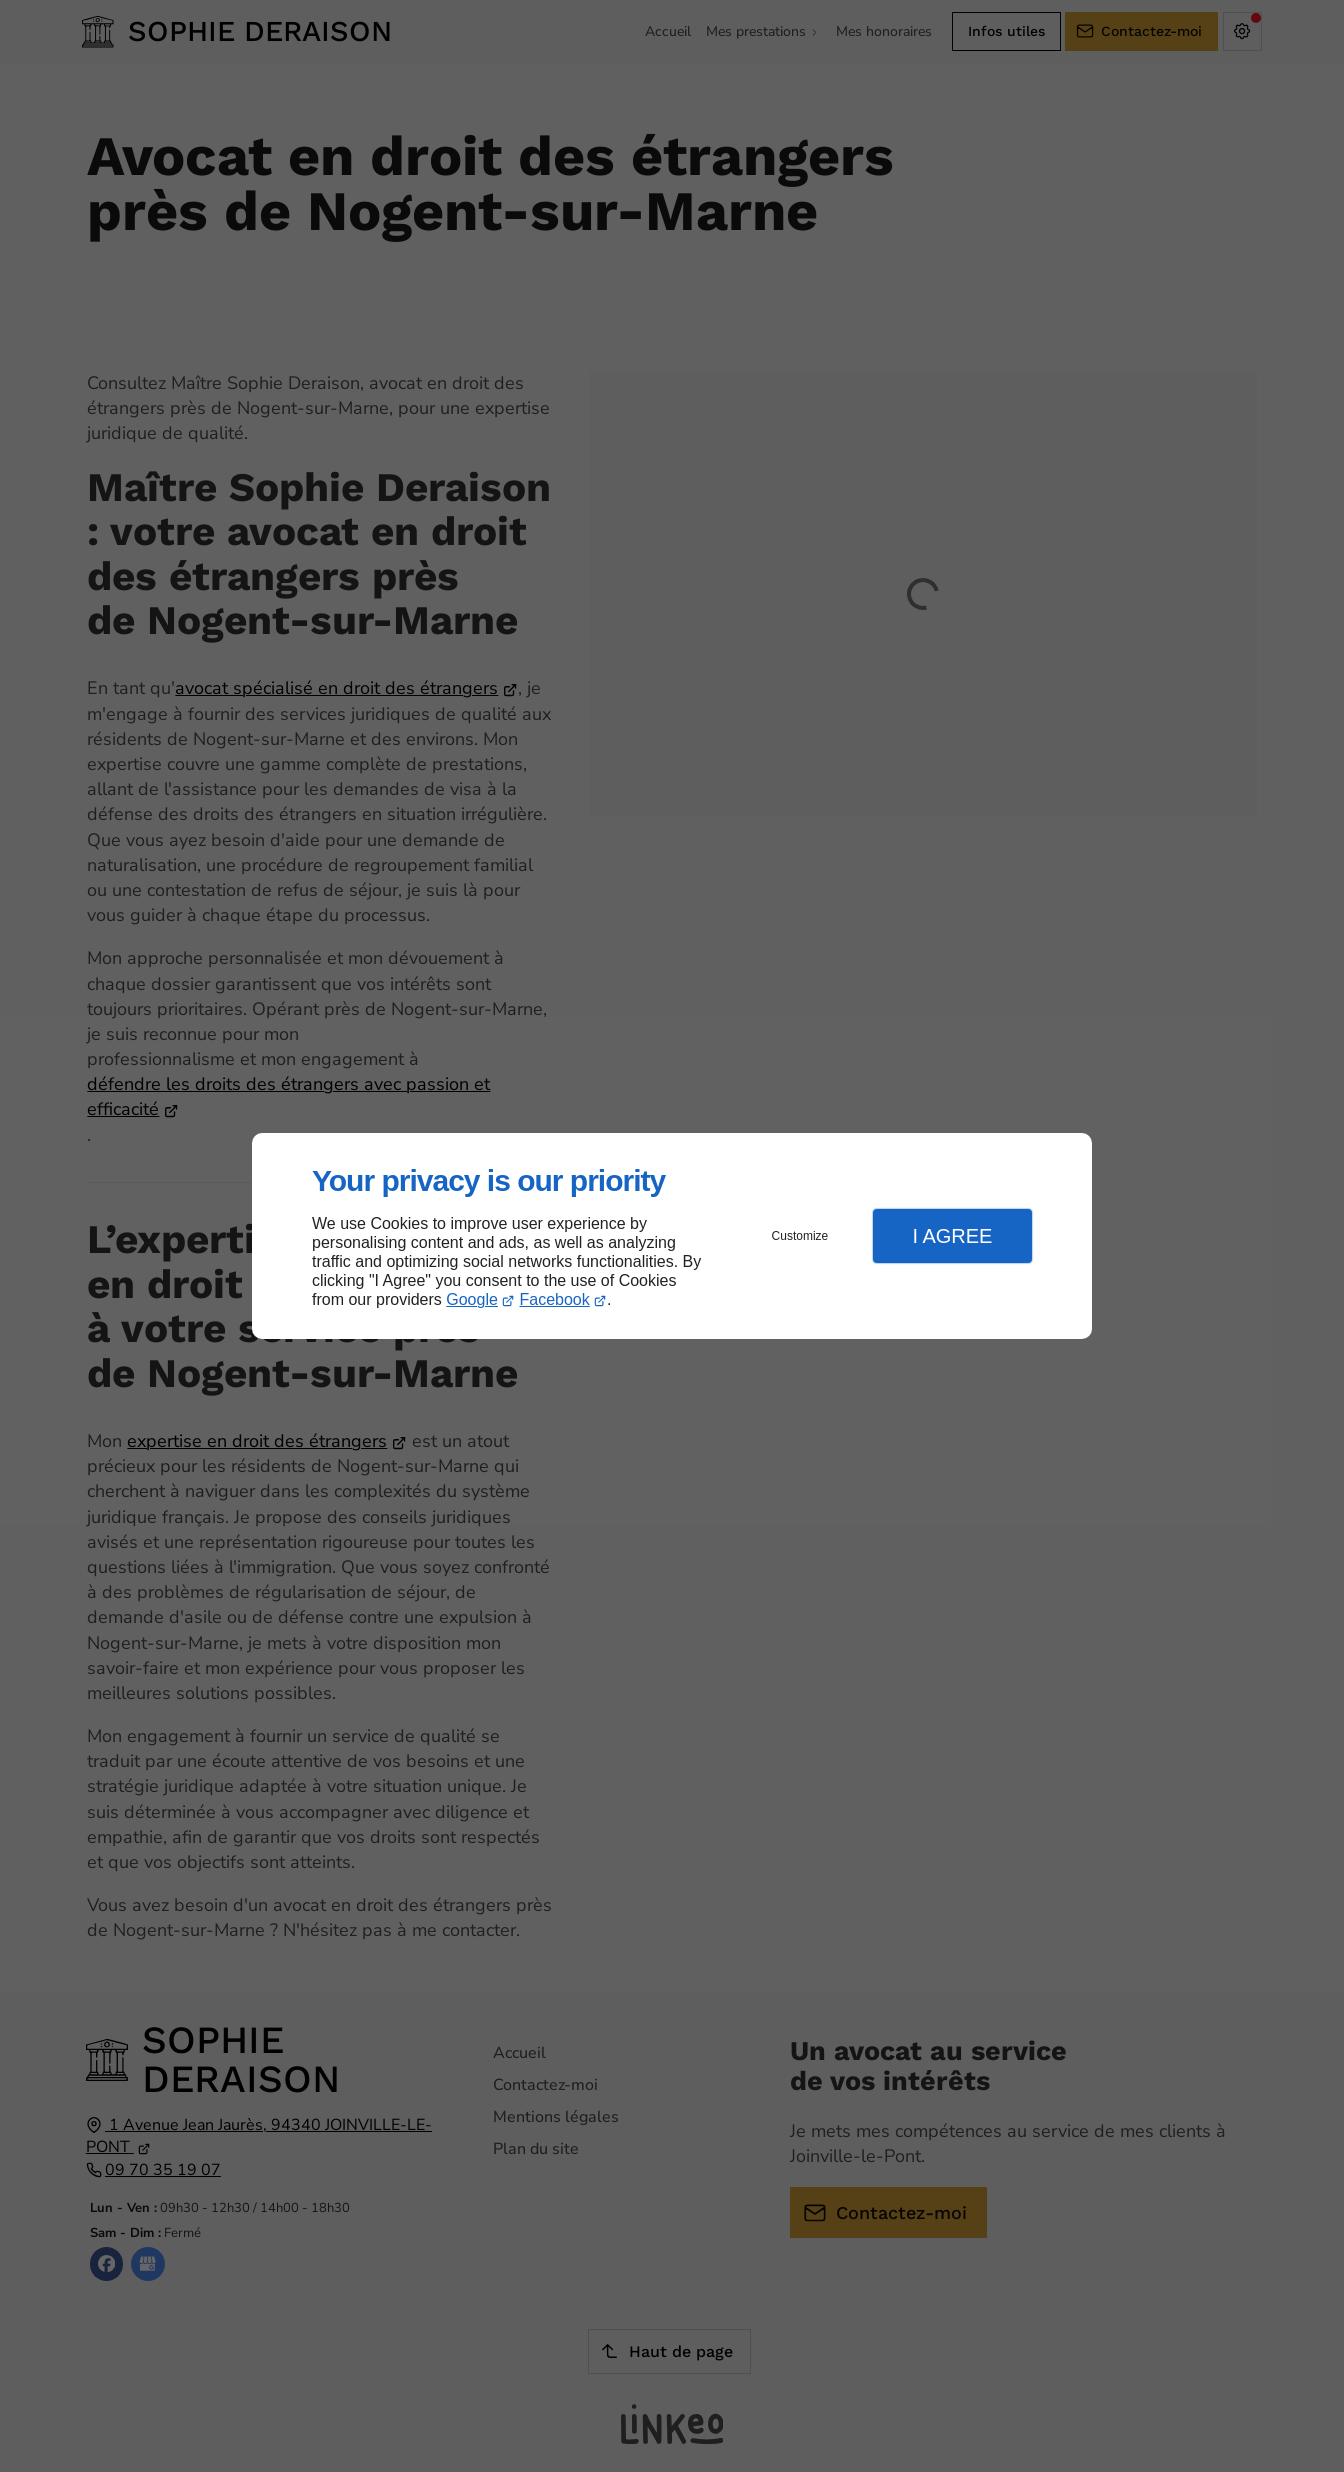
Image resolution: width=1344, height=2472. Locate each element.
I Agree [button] (952, 1236)
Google (472, 1299)
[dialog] (672, 1236)
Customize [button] (800, 1236)
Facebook (555, 1299)
